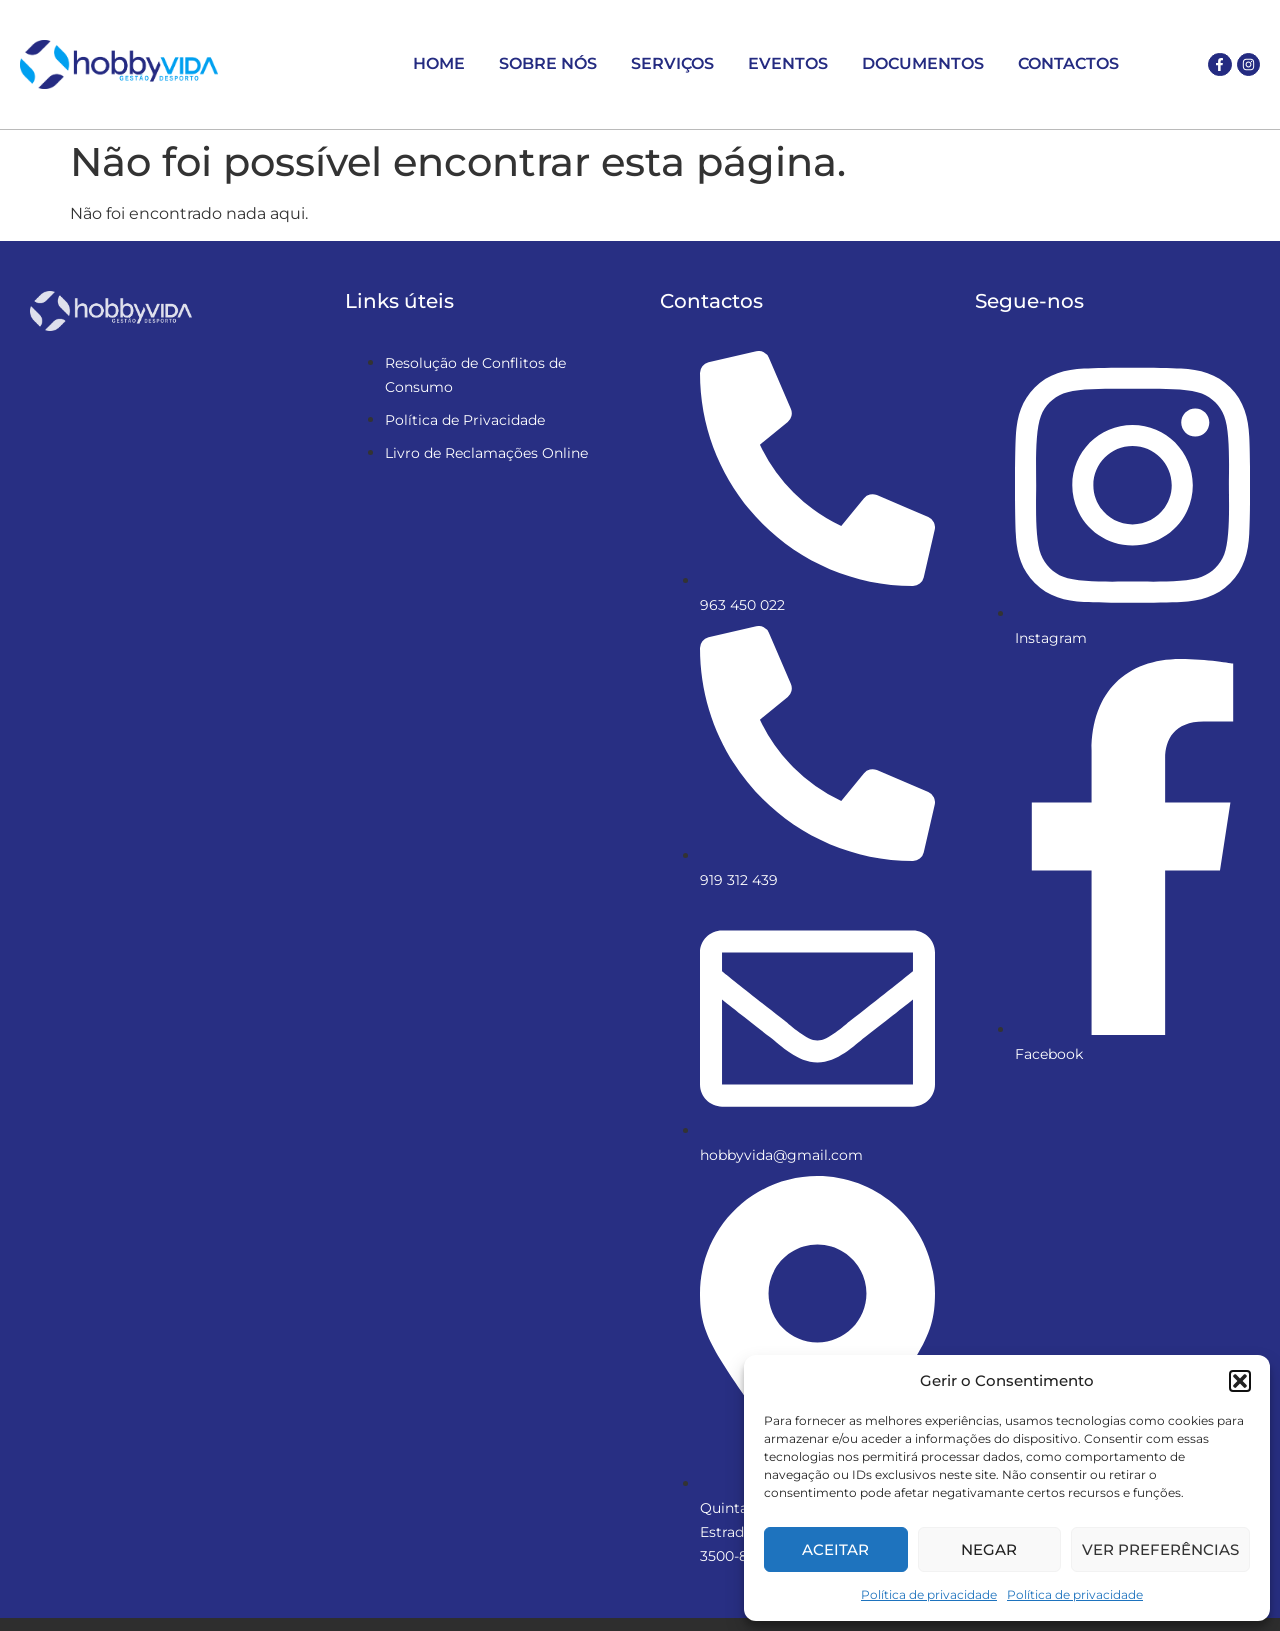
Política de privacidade (929, 1594)
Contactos (1068, 63)
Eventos (788, 63)
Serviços (672, 63)
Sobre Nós (548, 63)
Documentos (923, 63)
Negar (989, 1549)
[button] (1240, 1381)
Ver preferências (1160, 1549)
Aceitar (835, 1549)
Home (439, 63)
